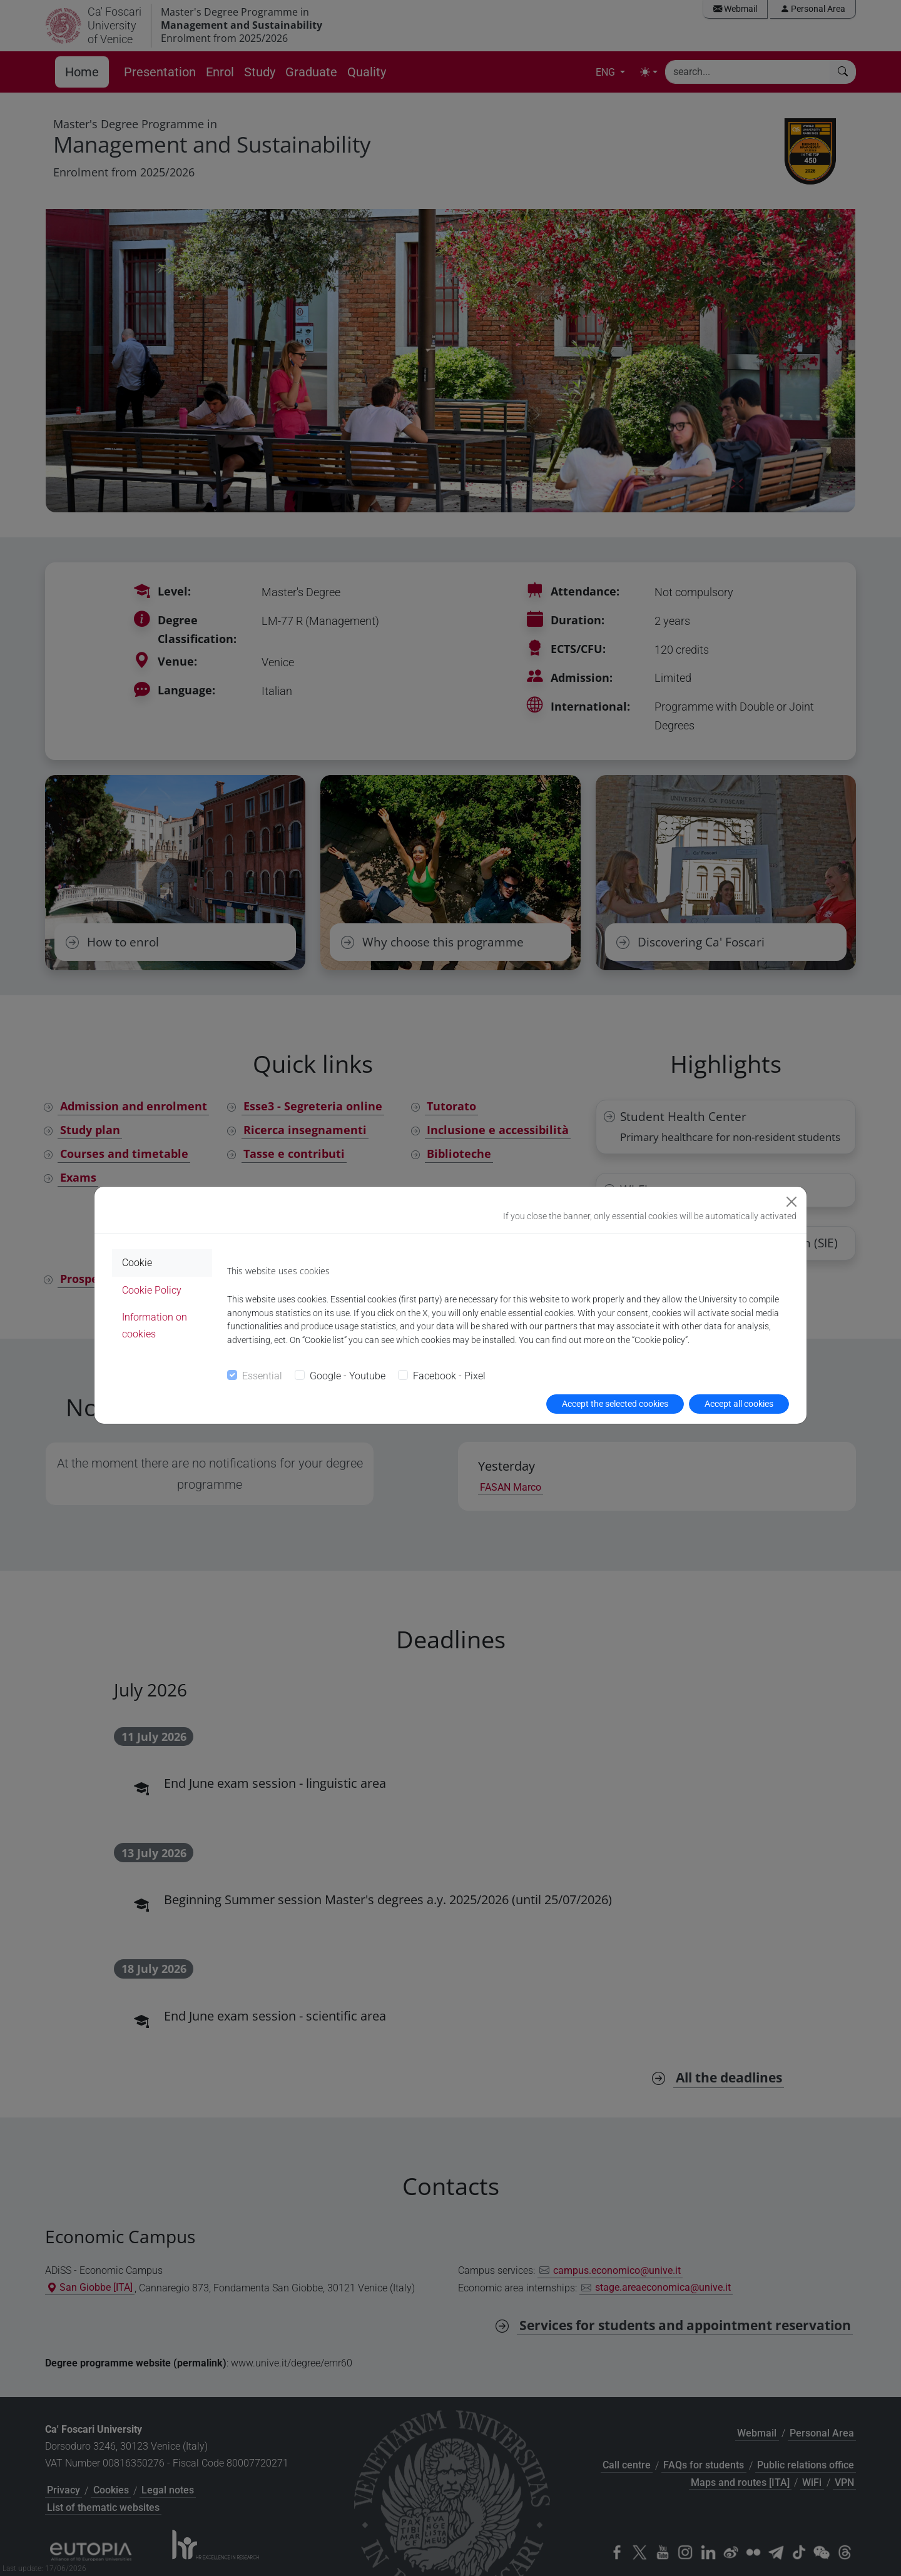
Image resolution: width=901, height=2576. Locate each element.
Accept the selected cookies (615, 1404)
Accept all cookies (739, 1404)
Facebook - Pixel (449, 1376)
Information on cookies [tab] (154, 1325)
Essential (262, 1376)
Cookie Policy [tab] (151, 1290)
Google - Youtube (347, 1376)
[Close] (791, 1202)
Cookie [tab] (137, 1263)
